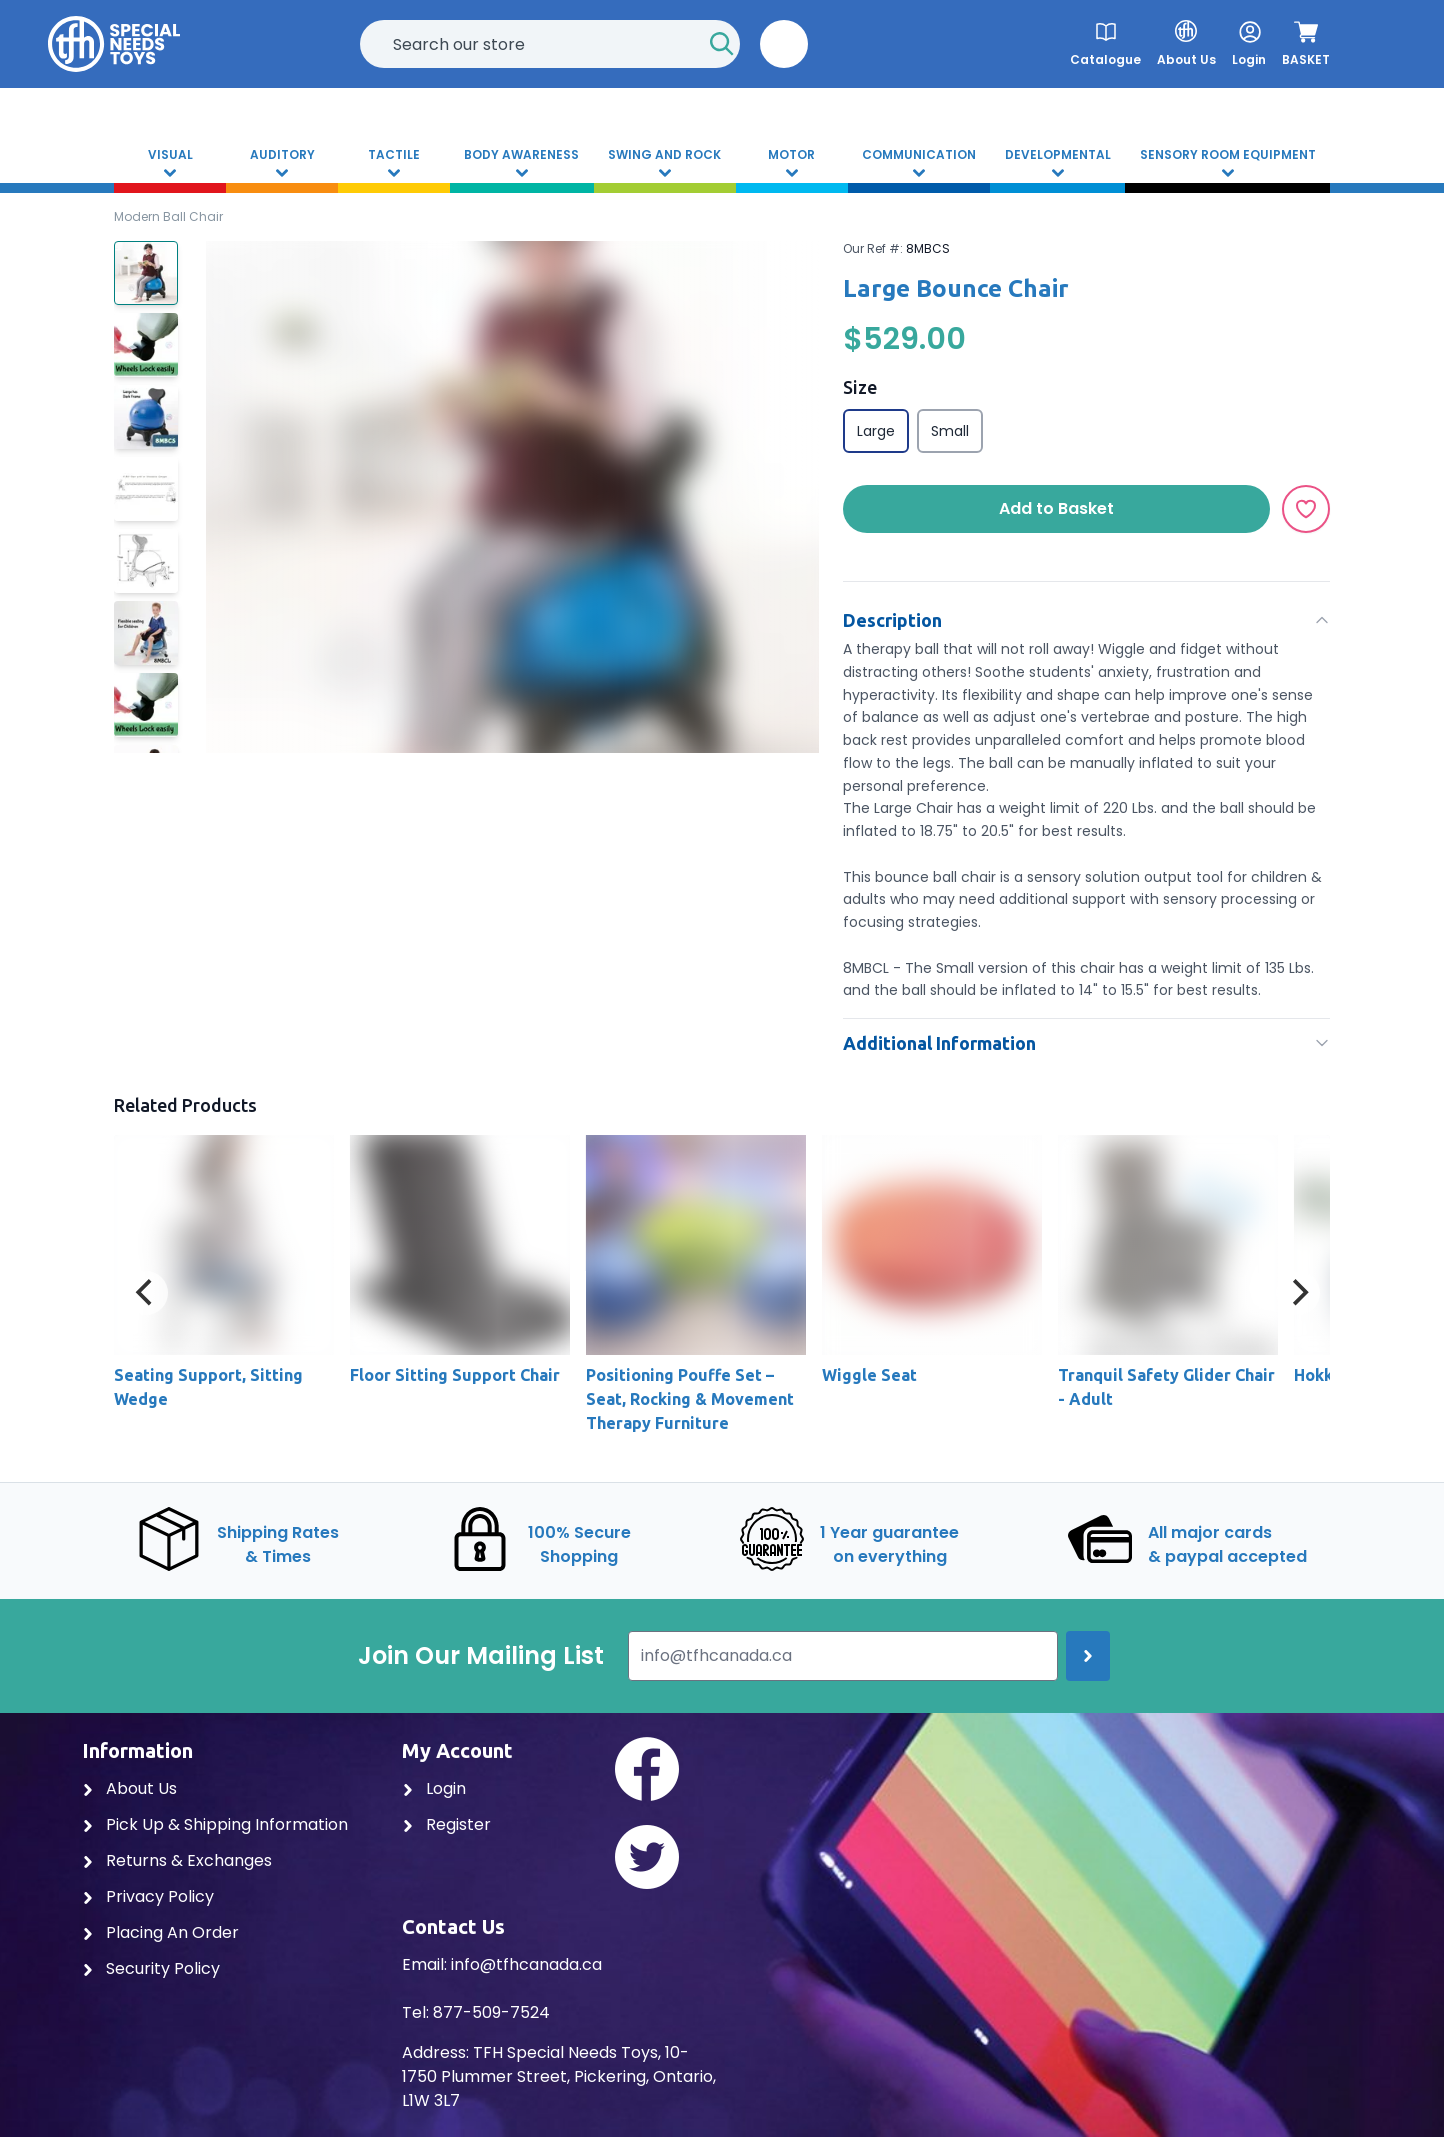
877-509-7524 (491, 2012)
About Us (129, 1788)
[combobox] (550, 44)
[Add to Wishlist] (1306, 509)
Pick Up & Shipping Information (215, 1824)
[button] (784, 44)
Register (446, 1824)
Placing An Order (160, 1932)
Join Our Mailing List (481, 1656)
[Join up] (1088, 1656)
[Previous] (146, 1293)
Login (434, 1788)
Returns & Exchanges (177, 1860)
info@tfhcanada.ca (526, 1964)
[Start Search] (722, 44)
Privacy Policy (148, 1896)
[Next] (1298, 1293)
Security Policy (151, 1968)
